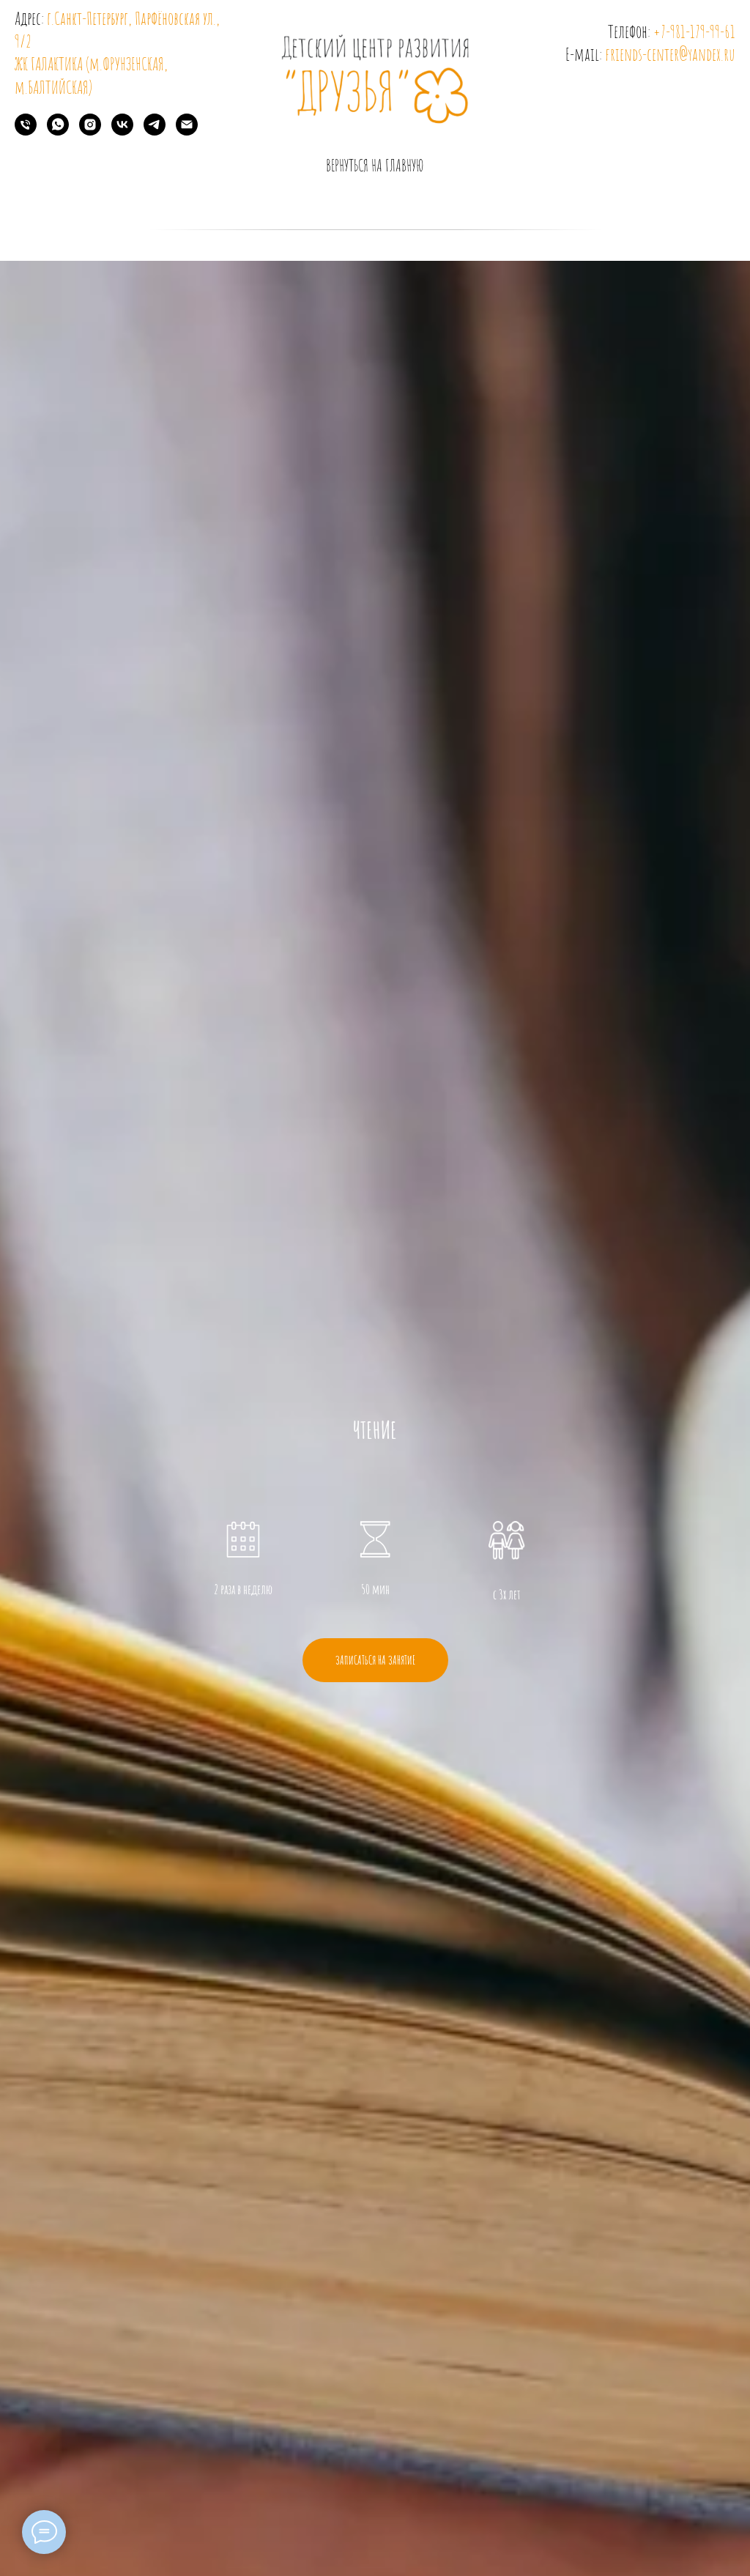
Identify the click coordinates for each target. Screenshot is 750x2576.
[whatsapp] (58, 131)
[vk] (122, 131)
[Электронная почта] (187, 131)
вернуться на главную (375, 165)
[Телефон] (26, 131)
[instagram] (90, 131)
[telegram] (155, 131)
